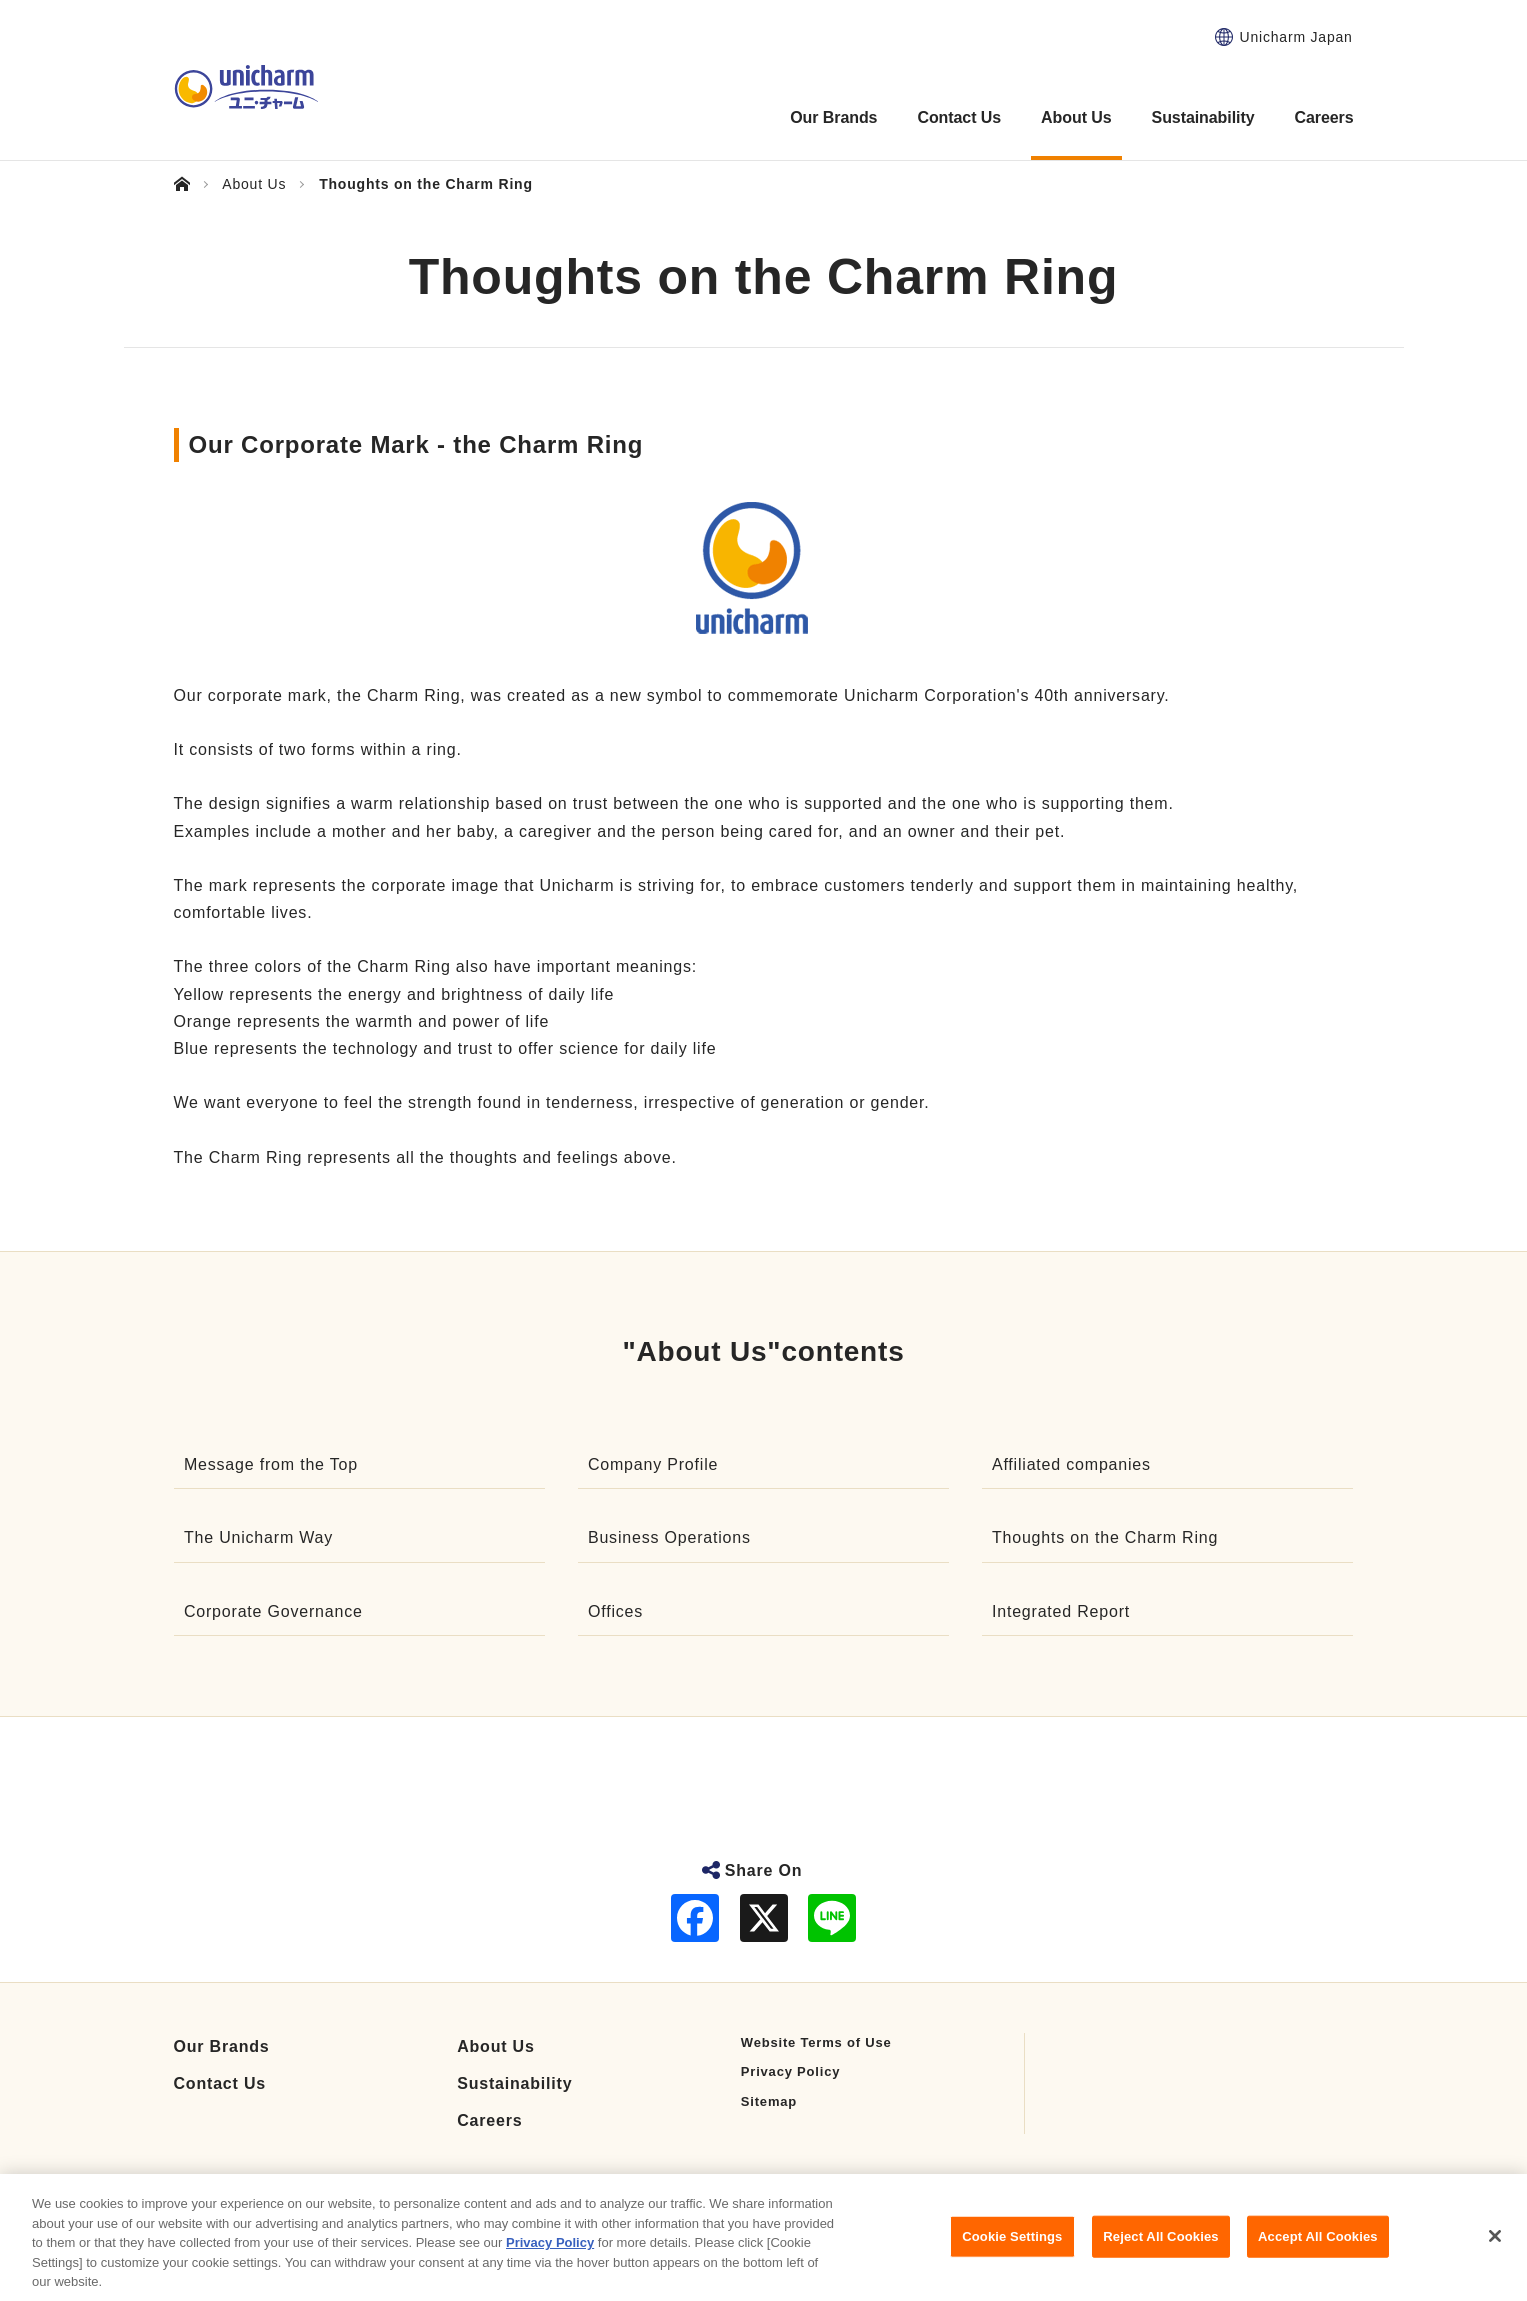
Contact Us (220, 2083)
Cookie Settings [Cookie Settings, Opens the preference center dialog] (1012, 2256)
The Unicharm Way (258, 1537)
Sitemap (769, 2101)
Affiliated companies (1071, 1464)
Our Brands (222, 2046)
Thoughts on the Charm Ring (1105, 1537)
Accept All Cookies (1318, 2256)
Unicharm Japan (1296, 37)
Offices (615, 1611)
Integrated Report (1061, 1611)
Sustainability (514, 2083)
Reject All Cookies (1160, 2256)
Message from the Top (271, 1464)
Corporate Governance (273, 1611)
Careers (489, 2120)
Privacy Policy (790, 2071)
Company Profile (653, 1464)
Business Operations (669, 1537)
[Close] (1495, 2256)
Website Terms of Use (816, 2042)
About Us (496, 2046)
